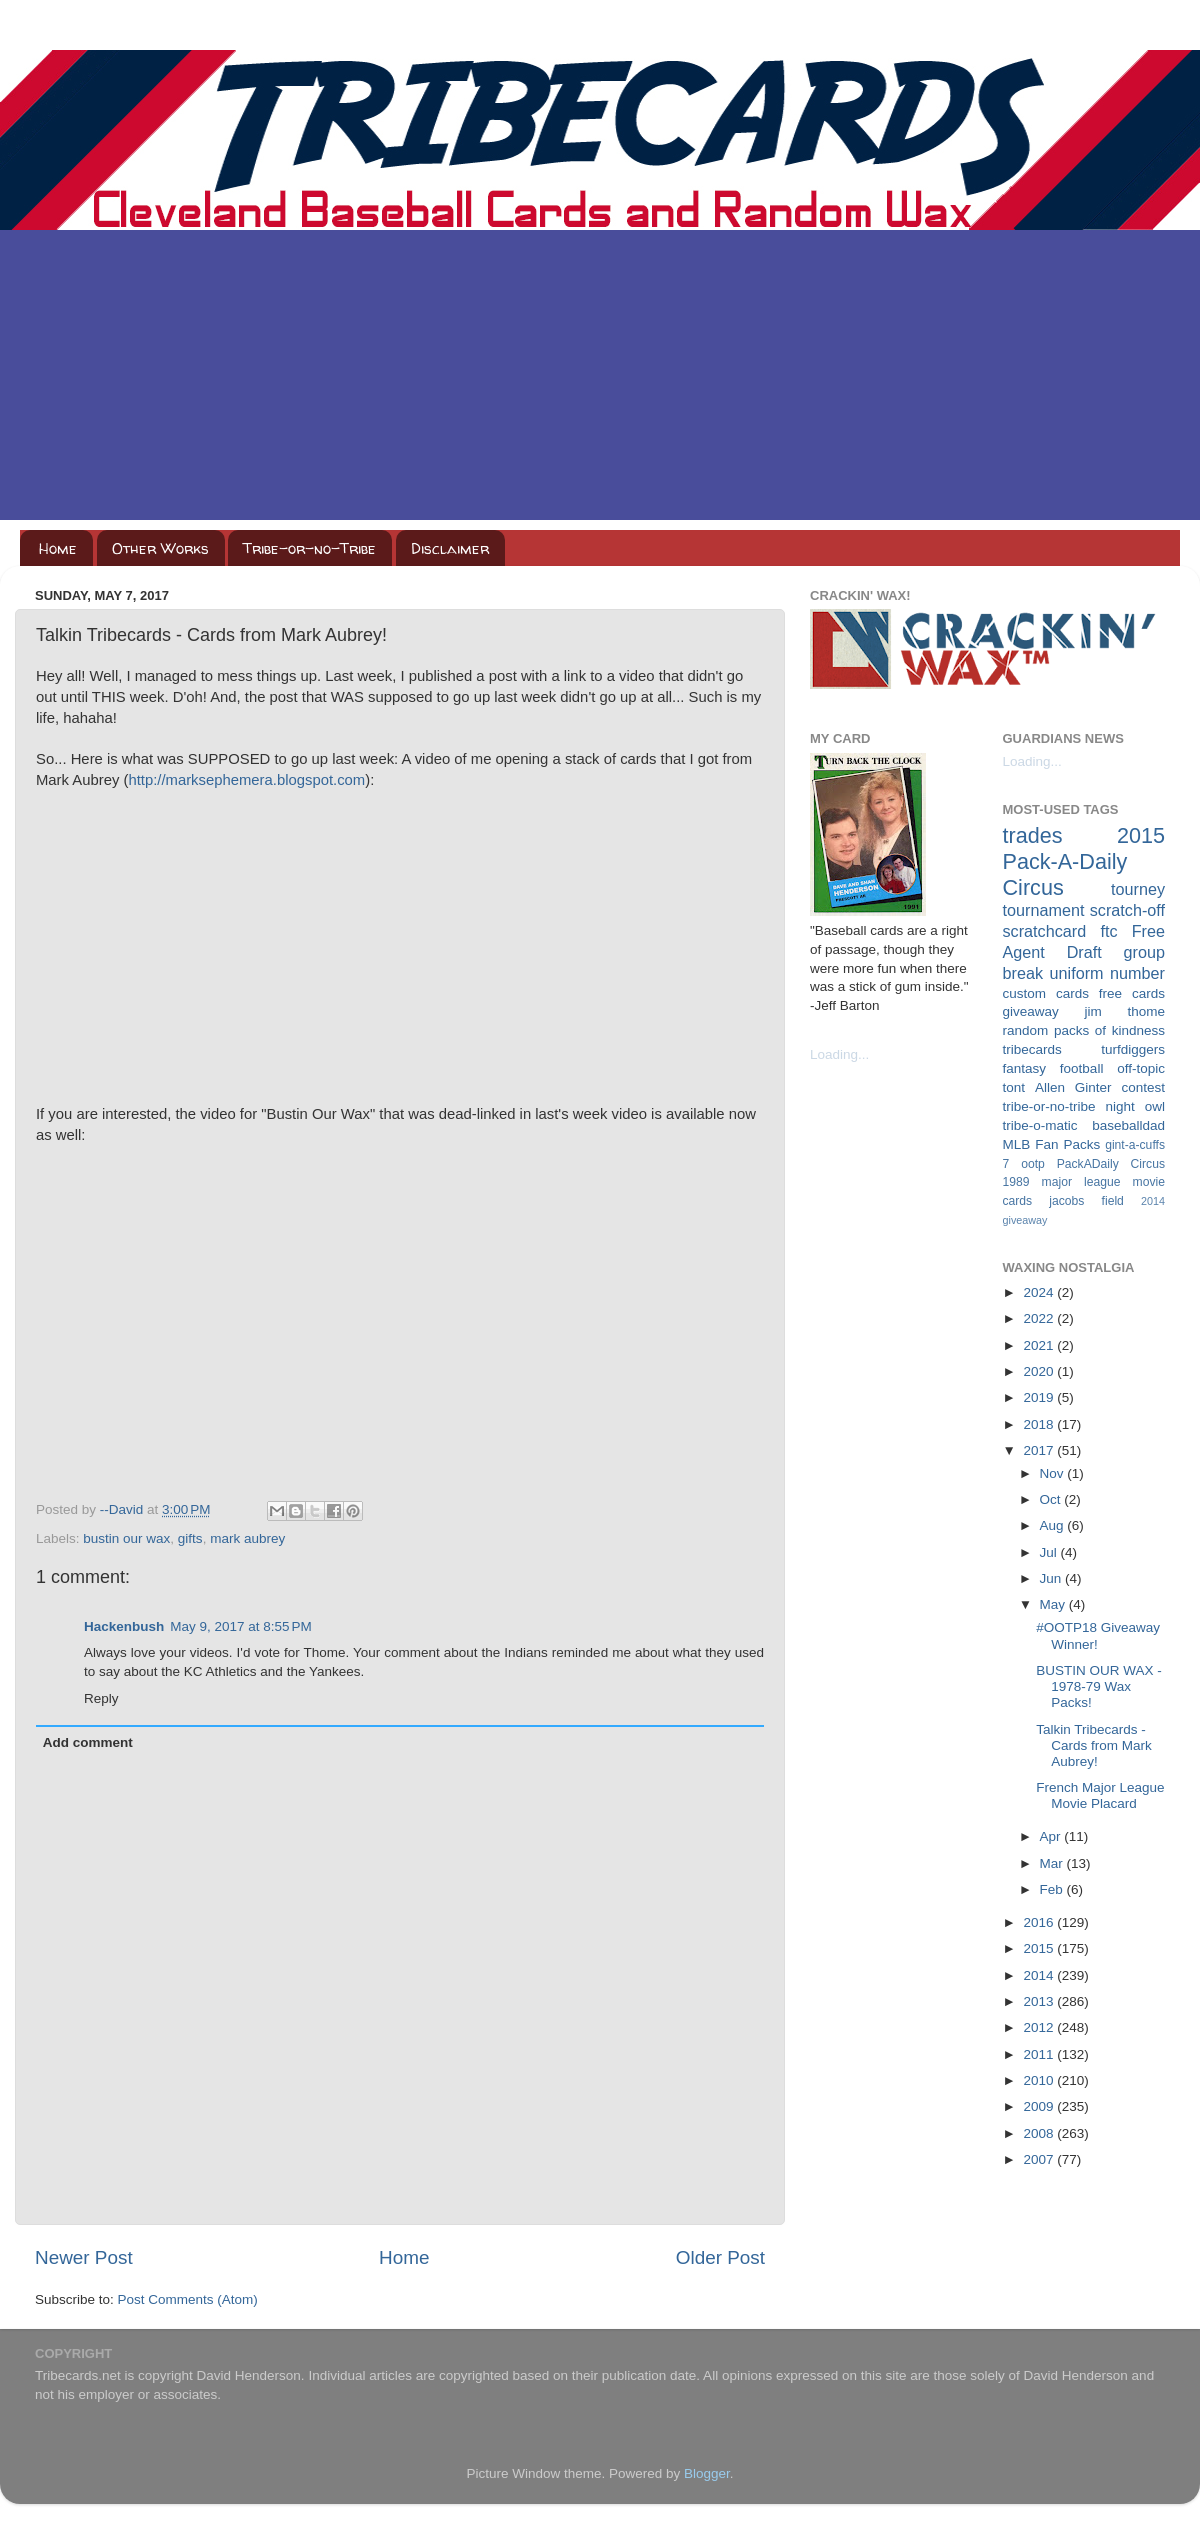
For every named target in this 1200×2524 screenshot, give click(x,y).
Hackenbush (124, 1626)
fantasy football (1053, 1068)
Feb (1053, 1889)
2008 (1040, 2133)
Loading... (839, 1054)
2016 (1040, 1922)
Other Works (160, 548)
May (1054, 1604)
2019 (1040, 1397)
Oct (1052, 1499)
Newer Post (84, 2257)
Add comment (88, 1742)
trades (1033, 835)
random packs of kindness (1084, 1030)
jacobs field (1086, 1201)
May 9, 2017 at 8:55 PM (240, 1626)
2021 (1040, 1345)
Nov (1054, 1473)
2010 (1040, 2080)
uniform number (1107, 973)
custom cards (1046, 993)
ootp (1033, 1164)
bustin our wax (126, 1538)
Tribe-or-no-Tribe (309, 548)
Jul (1050, 1552)
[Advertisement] (600, 380)
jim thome (1125, 1011)
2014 (1040, 1975)
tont (1014, 1087)
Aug (1054, 1525)
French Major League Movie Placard (1100, 1795)
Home (58, 548)
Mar (1053, 1863)
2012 (1040, 2027)
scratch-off (1127, 910)
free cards (1132, 993)
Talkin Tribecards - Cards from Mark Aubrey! (1094, 1745)
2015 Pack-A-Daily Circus (1084, 861)
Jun (1053, 1578)
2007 (1040, 2159)
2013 (1040, 2001)
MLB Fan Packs (1052, 1144)
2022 (1040, 1318)
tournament (1044, 910)
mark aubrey (247, 1538)
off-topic (1141, 1068)
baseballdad (1128, 1125)
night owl (1136, 1106)
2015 (1040, 1948)
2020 (1040, 1371)
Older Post (720, 2257)
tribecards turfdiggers (1084, 1049)
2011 (1040, 2054)
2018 (1040, 1424)
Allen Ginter (1073, 1087)
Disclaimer (450, 548)
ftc (1108, 931)
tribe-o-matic (1040, 1125)
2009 (1040, 2106)
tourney (1138, 889)
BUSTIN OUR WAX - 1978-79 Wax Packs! (1099, 1686)
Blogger (707, 2473)
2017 (1040, 1450)
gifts (190, 1538)
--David (123, 1509)
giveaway (1031, 1011)
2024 (1040, 1292)
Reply (101, 1698)
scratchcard (1045, 931)
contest (1143, 1087)
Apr (1052, 1836)
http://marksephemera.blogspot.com (246, 780)
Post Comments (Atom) (188, 2299)
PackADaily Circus (1111, 1164)
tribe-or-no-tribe (1049, 1106)
